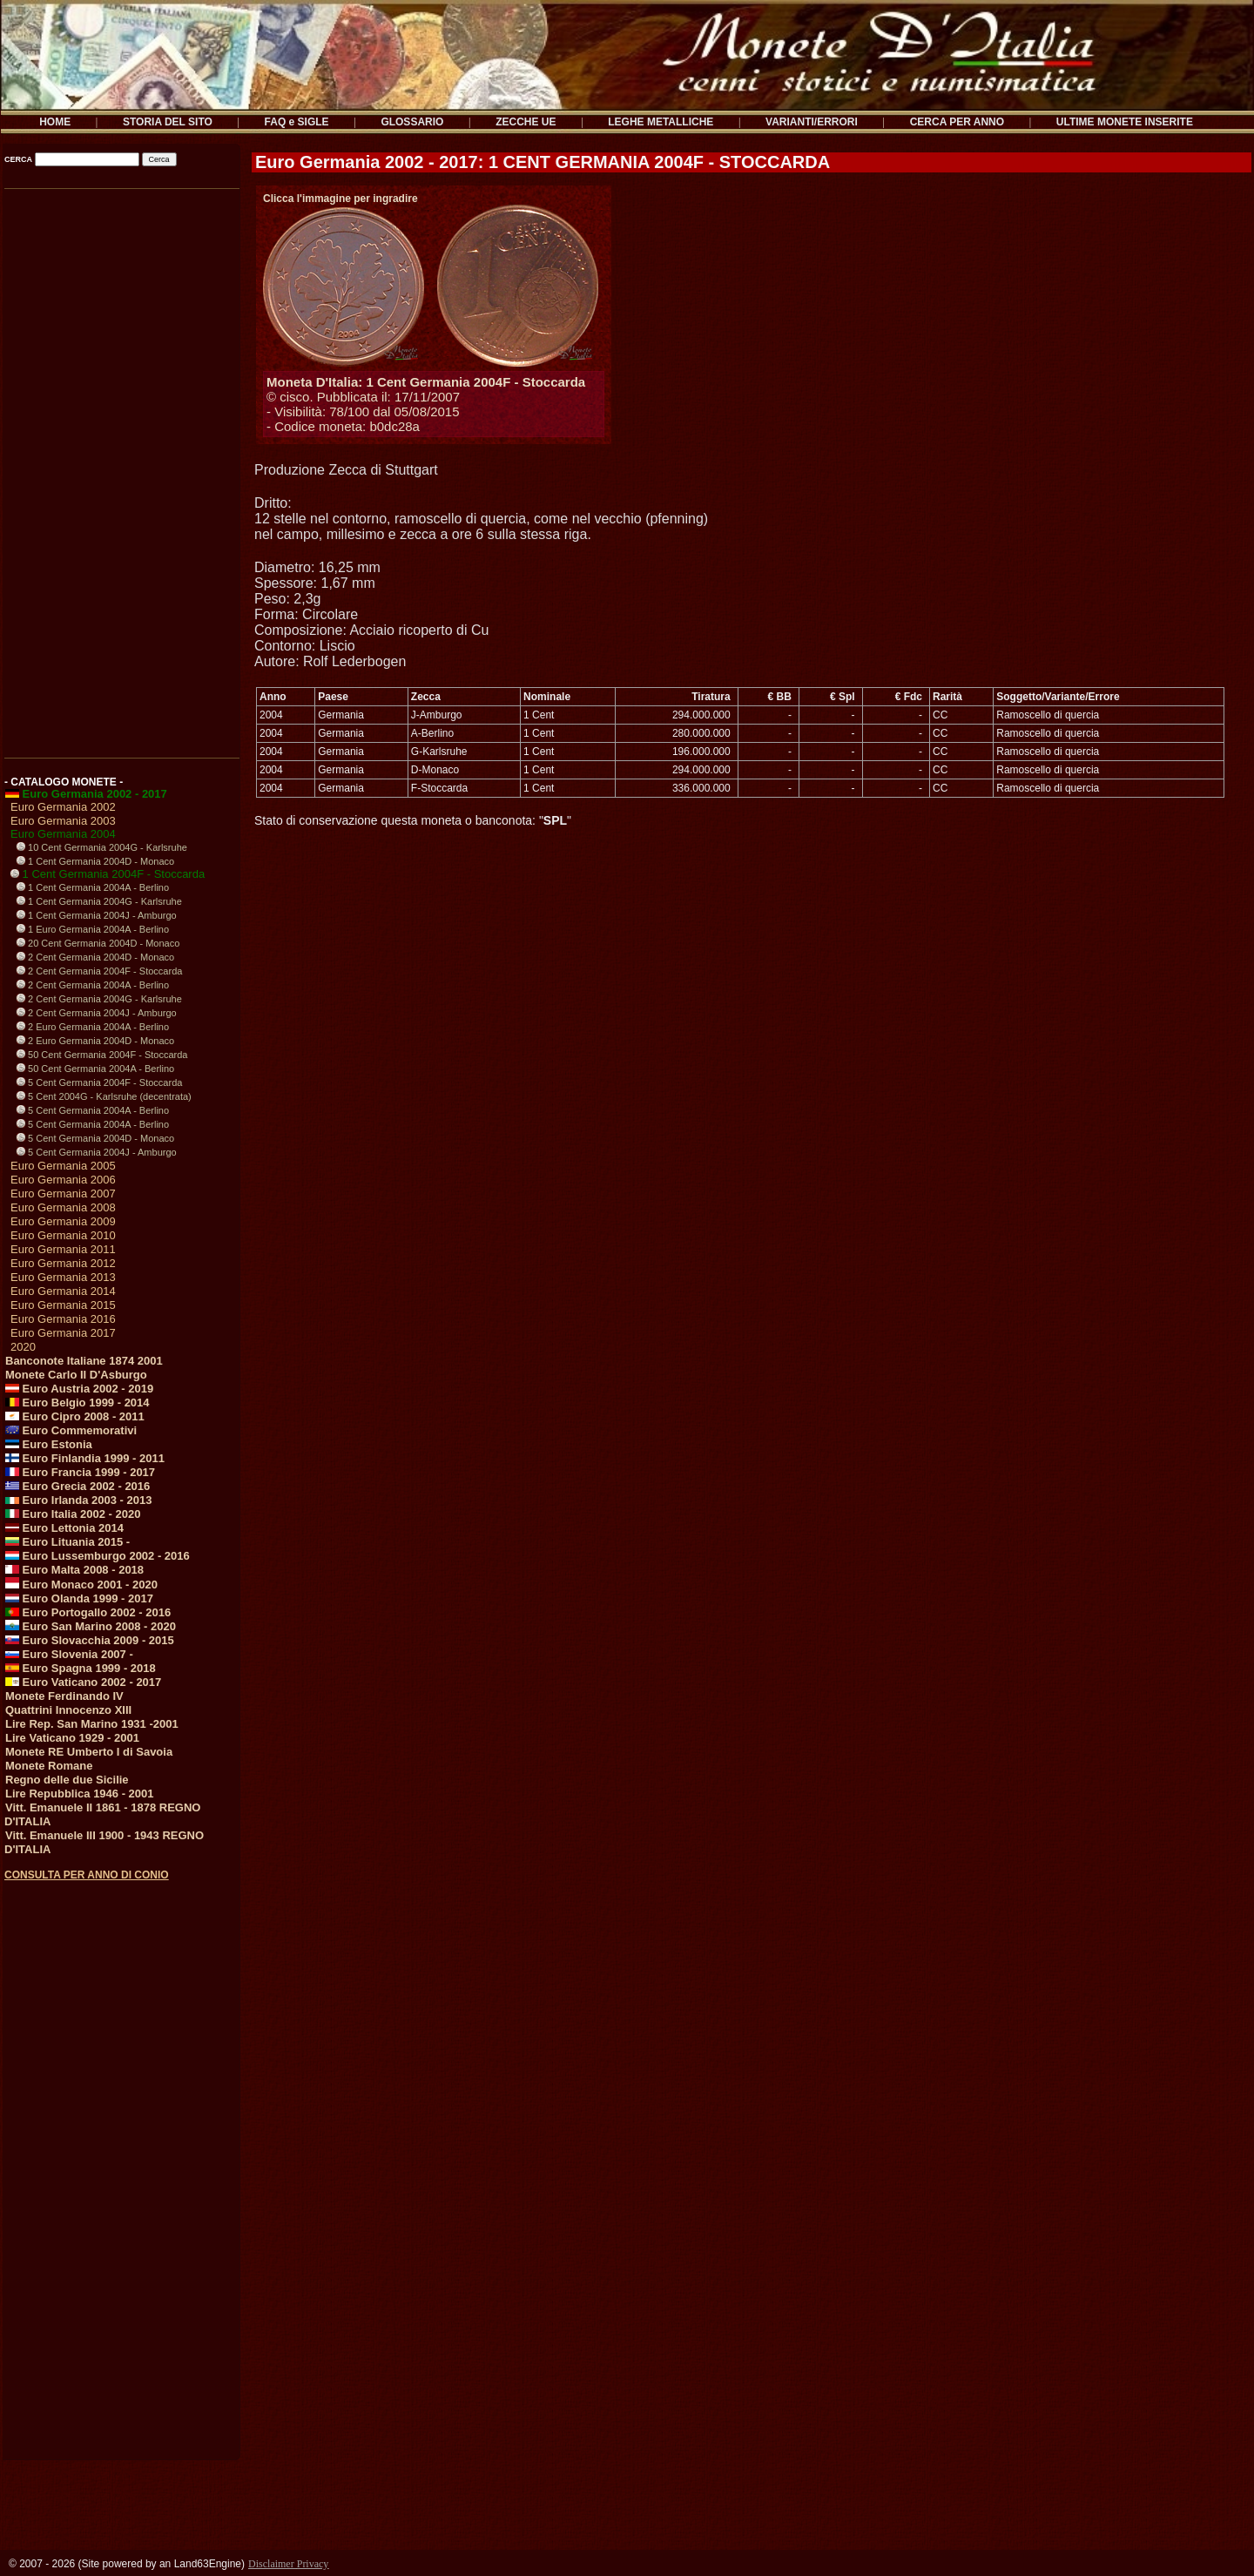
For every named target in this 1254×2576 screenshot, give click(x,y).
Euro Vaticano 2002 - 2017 (83, 1682)
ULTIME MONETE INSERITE (1124, 122)
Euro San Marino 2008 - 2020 (90, 1626)
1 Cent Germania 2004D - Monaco (95, 861)
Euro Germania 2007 (63, 1193)
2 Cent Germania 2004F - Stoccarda (99, 971)
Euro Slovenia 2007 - (69, 1654)
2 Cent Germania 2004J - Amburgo (97, 1013)
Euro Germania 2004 (63, 833)
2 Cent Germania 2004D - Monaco (95, 957)
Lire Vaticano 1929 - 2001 (72, 1737)
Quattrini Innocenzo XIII (68, 1709)
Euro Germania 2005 (63, 1165)
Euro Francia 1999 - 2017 (80, 1472)
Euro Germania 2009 (63, 1221)
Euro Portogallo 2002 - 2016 (88, 1612)
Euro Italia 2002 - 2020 (72, 1514)
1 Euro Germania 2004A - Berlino (93, 929)
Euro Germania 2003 (63, 820)
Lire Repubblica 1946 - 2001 (79, 1793)
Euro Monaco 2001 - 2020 (81, 1584)
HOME (55, 122)
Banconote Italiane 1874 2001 (84, 1360)
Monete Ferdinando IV (64, 1696)
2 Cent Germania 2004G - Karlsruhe (99, 999)
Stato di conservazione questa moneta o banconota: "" (412, 820)
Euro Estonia (48, 1444)
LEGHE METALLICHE (660, 122)
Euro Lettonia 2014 (64, 1527)
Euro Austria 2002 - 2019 (79, 1388)
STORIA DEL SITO (167, 122)
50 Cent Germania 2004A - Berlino (95, 1068)
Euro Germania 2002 (63, 806)
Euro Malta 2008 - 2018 (74, 1569)
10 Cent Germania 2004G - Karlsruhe (102, 847)
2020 (23, 1346)
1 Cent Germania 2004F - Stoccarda (107, 873)
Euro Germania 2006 (63, 1179)
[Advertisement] (120, 467)
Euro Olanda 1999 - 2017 (79, 1598)
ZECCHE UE (526, 122)
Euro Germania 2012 (63, 1263)
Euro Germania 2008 (63, 1207)
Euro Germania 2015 (63, 1305)
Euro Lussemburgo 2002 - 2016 (97, 1555)
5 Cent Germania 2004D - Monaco (95, 1138)
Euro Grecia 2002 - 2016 (77, 1486)
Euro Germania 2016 (63, 1318)
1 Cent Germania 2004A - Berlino (93, 887)
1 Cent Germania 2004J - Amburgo (97, 915)
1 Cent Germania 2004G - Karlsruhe (99, 901)
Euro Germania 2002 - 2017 (86, 793)
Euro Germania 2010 (63, 1235)
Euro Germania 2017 (63, 1332)
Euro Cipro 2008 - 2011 (75, 1416)
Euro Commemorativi (71, 1430)
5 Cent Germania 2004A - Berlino (93, 1110)
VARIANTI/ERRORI (811, 122)
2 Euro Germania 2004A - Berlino (93, 1027)
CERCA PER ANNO (957, 122)
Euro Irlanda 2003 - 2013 (78, 1500)
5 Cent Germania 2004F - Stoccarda (99, 1082)
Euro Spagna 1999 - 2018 (80, 1668)
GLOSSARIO (412, 122)
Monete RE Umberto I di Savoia (88, 1751)
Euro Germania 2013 (63, 1277)
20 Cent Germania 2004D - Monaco (98, 943)
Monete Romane (48, 1765)
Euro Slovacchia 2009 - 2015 (89, 1640)
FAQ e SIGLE (297, 122)
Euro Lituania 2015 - (67, 1541)
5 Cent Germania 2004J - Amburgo (97, 1152)
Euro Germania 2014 (63, 1291)
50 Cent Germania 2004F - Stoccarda (102, 1054)
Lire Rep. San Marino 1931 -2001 (92, 1723)
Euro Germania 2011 (63, 1249)
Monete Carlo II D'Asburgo (76, 1374)
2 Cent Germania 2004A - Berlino (93, 985)
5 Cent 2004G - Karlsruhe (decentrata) (104, 1096)
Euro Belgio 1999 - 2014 (77, 1402)
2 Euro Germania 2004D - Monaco (95, 1040)
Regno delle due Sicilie (67, 1779)
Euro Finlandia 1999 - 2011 (85, 1458)
